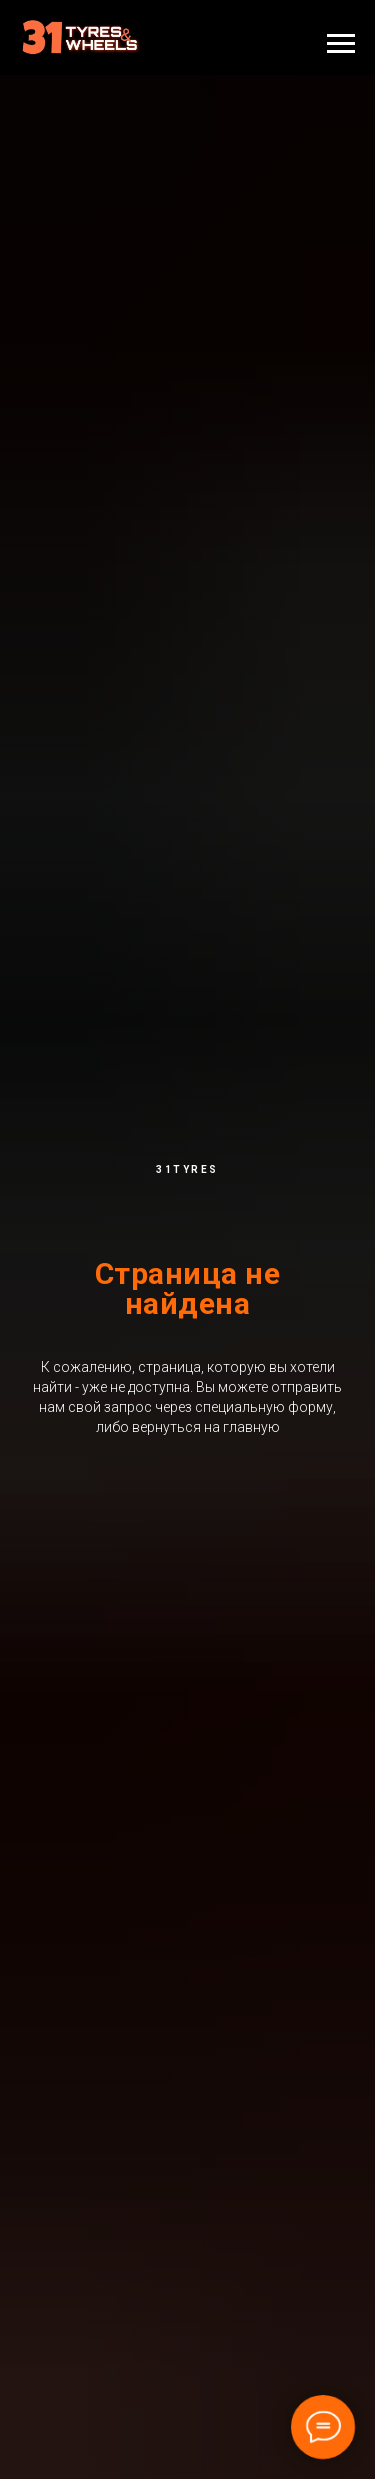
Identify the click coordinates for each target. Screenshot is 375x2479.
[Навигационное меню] (341, 44)
